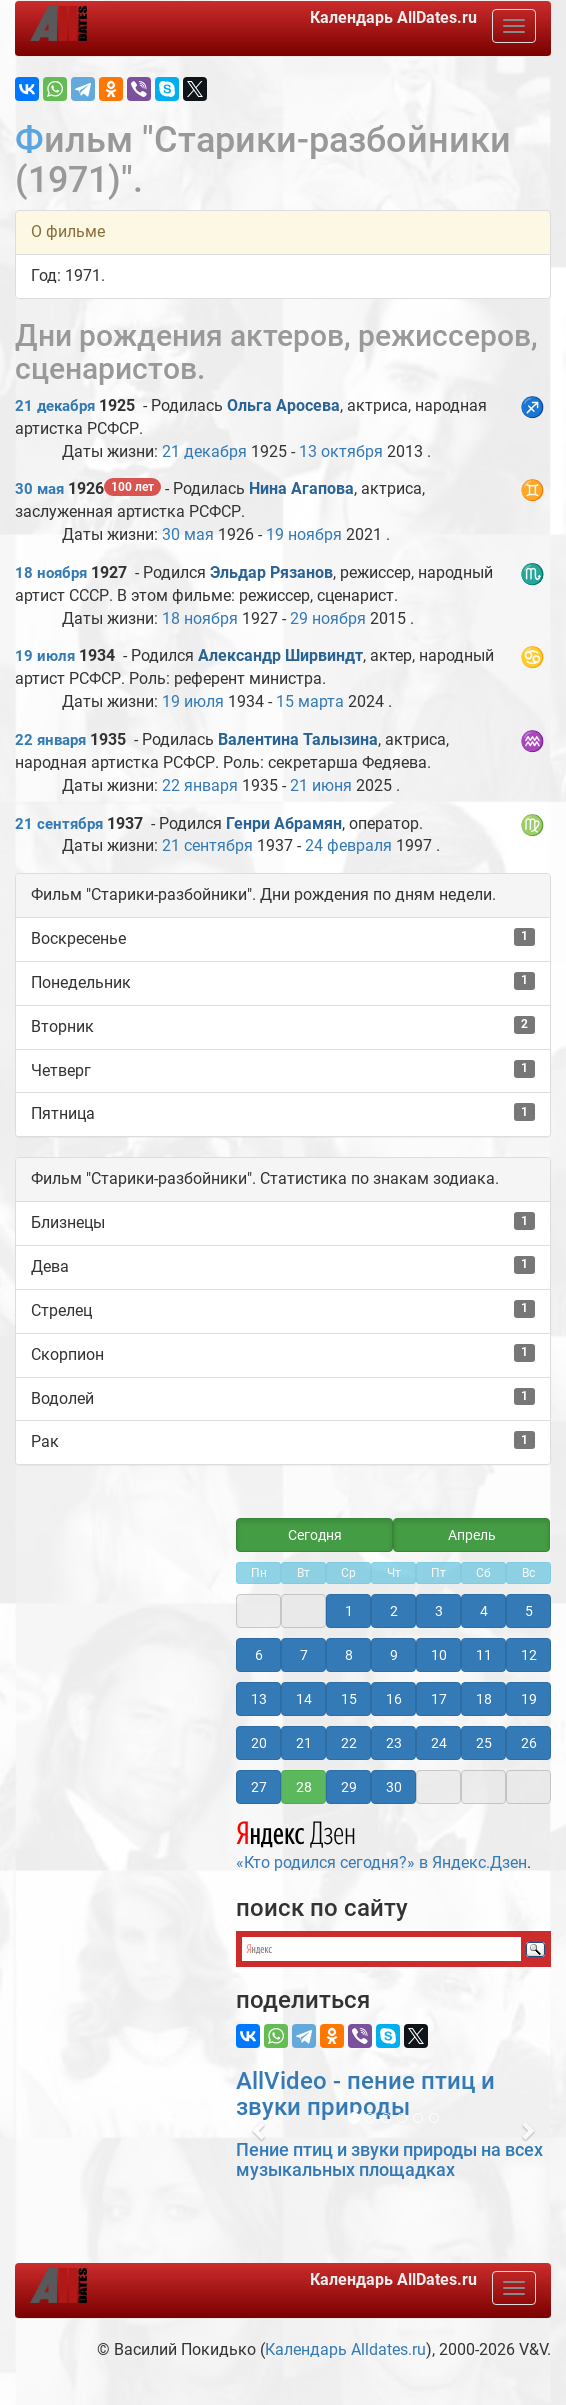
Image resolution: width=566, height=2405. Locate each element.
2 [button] (394, 1611)
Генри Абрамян (284, 823)
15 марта (310, 701)
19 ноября (304, 534)
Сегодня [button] (315, 1535)
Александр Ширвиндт (280, 655)
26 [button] (529, 1743)
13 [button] (259, 1699)
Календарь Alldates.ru (345, 2349)
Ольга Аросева (283, 405)
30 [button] (394, 1787)
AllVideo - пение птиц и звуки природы (365, 2094)
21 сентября (59, 824)
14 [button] (304, 1699)
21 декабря (55, 406)
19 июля (45, 656)
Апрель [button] (472, 1535)
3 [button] (439, 1611)
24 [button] (439, 1743)
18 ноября (51, 573)
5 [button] (529, 1611)
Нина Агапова (301, 488)
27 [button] (259, 1787)
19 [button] (529, 1699)
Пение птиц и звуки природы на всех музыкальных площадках (389, 2159)
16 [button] (394, 1699)
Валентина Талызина (298, 739)
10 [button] (439, 1655)
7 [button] (304, 1655)
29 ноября (328, 618)
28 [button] (304, 1787)
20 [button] (259, 1743)
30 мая (39, 489)
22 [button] (349, 1743)
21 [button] (304, 1743)
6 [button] (259, 1655)
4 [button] (484, 1611)
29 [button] (349, 1787)
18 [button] (484, 1699)
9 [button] (394, 1655)
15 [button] (349, 1699)
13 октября (341, 451)
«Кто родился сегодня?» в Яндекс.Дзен (381, 1843)
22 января (50, 740)
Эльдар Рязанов (271, 572)
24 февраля (348, 845)
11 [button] (484, 1655)
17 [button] (439, 1699)
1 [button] (349, 1611)
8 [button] (349, 1655)
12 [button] (529, 1655)
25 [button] (484, 1743)
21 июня (321, 785)
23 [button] (394, 1743)
